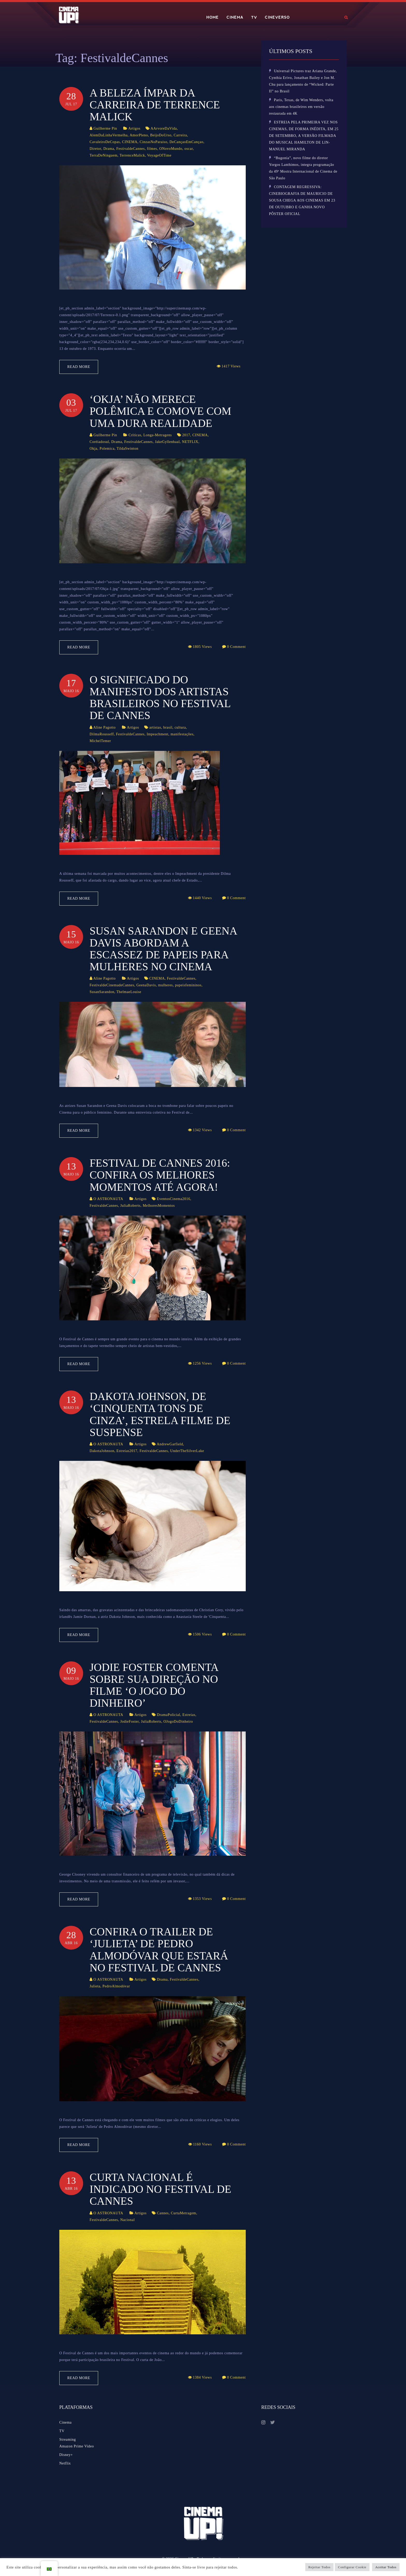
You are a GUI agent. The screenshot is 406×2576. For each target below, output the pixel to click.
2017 (186, 435)
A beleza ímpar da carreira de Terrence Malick (155, 105)
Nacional (127, 2220)
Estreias (188, 1715)
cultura (180, 727)
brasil (167, 727)
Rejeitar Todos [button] (319, 2567)
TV (254, 17)
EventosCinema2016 (173, 1199)
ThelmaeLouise (129, 992)
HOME (212, 17)
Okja (93, 448)
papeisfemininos (188, 985)
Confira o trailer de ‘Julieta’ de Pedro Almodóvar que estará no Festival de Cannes (159, 1950)
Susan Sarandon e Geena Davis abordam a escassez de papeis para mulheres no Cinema (163, 949)
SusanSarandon (102, 992)
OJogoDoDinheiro (178, 1721)
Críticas (134, 435)
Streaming (67, 2439)
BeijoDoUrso (160, 135)
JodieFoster (129, 1721)
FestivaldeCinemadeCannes (112, 985)
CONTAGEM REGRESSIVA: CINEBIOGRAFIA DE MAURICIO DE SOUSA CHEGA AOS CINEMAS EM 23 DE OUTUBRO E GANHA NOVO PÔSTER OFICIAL (302, 200)
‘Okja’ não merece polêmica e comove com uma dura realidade (160, 411)
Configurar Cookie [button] (352, 2567)
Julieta (95, 1986)
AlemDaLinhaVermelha (109, 135)
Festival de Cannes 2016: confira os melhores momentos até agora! (160, 1175)
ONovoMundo (170, 149)
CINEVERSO (277, 17)
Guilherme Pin (105, 128)
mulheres (165, 985)
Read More (78, 367)
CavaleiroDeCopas (105, 142)
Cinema (65, 2422)
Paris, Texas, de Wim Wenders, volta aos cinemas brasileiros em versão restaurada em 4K (301, 106)
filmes (152, 149)
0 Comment (236, 647)
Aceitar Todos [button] (385, 2567)
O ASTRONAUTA (108, 1199)
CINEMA (235, 17)
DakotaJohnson (102, 1451)
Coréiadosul (99, 442)
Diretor (95, 149)
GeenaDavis (146, 985)
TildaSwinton (127, 448)
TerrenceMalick (132, 155)
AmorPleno (139, 135)
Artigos (134, 128)
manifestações (182, 734)
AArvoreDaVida (163, 128)
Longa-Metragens (157, 435)
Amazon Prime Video (76, 2446)
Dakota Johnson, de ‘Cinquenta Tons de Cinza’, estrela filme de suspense (160, 1414)
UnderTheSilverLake (187, 1451)
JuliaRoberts (130, 1206)
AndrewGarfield (170, 1444)
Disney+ (66, 2455)
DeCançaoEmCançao (187, 142)
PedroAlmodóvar (116, 1986)
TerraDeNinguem (104, 155)
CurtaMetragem (183, 2213)
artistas (155, 727)
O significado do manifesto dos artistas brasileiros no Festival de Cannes (160, 698)
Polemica (106, 448)
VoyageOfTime (159, 155)
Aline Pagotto (104, 727)
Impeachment (157, 734)
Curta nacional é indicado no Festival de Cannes (160, 2189)
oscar (188, 149)
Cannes (163, 2213)
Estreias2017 (127, 1451)
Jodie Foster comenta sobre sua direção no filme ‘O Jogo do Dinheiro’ (154, 1685)
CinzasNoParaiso (153, 142)
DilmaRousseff (102, 734)
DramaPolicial (168, 1715)
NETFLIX (190, 442)
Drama (108, 149)
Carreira (180, 135)
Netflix (65, 2463)
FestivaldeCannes (130, 149)
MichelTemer (100, 741)
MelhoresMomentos (159, 1206)
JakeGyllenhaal (167, 442)
